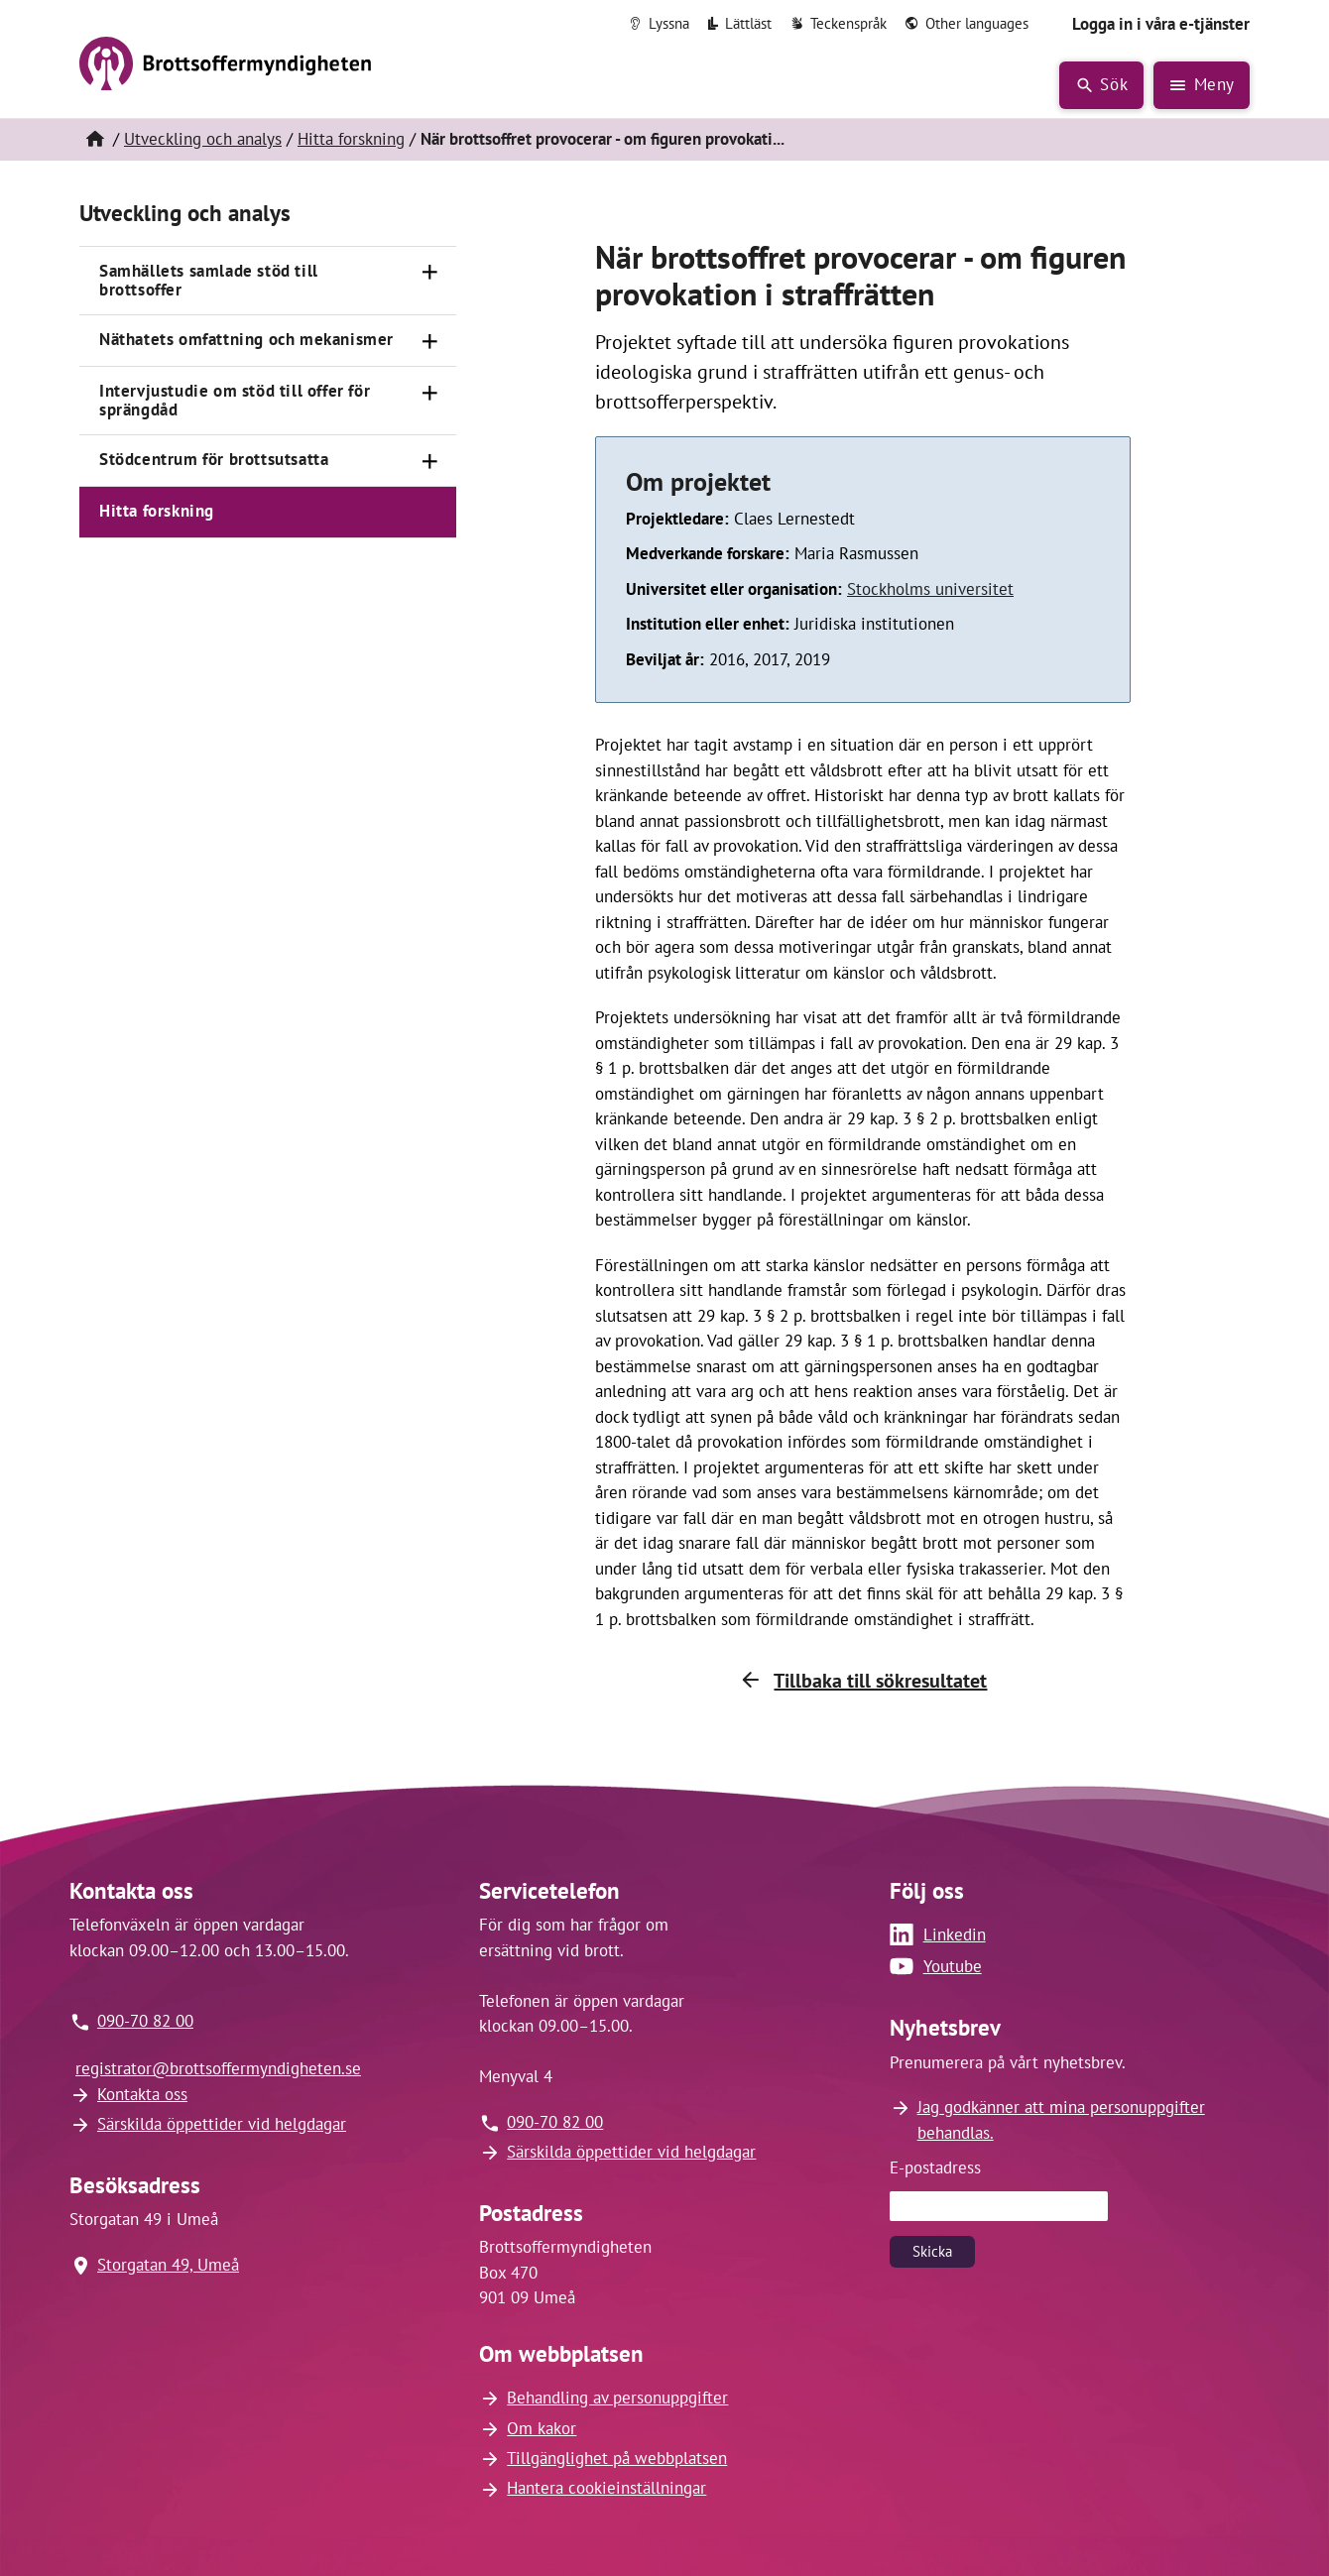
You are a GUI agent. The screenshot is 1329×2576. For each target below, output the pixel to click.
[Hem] (94, 140)
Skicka (932, 2251)
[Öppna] (430, 272)
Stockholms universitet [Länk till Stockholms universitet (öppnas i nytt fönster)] (930, 589)
